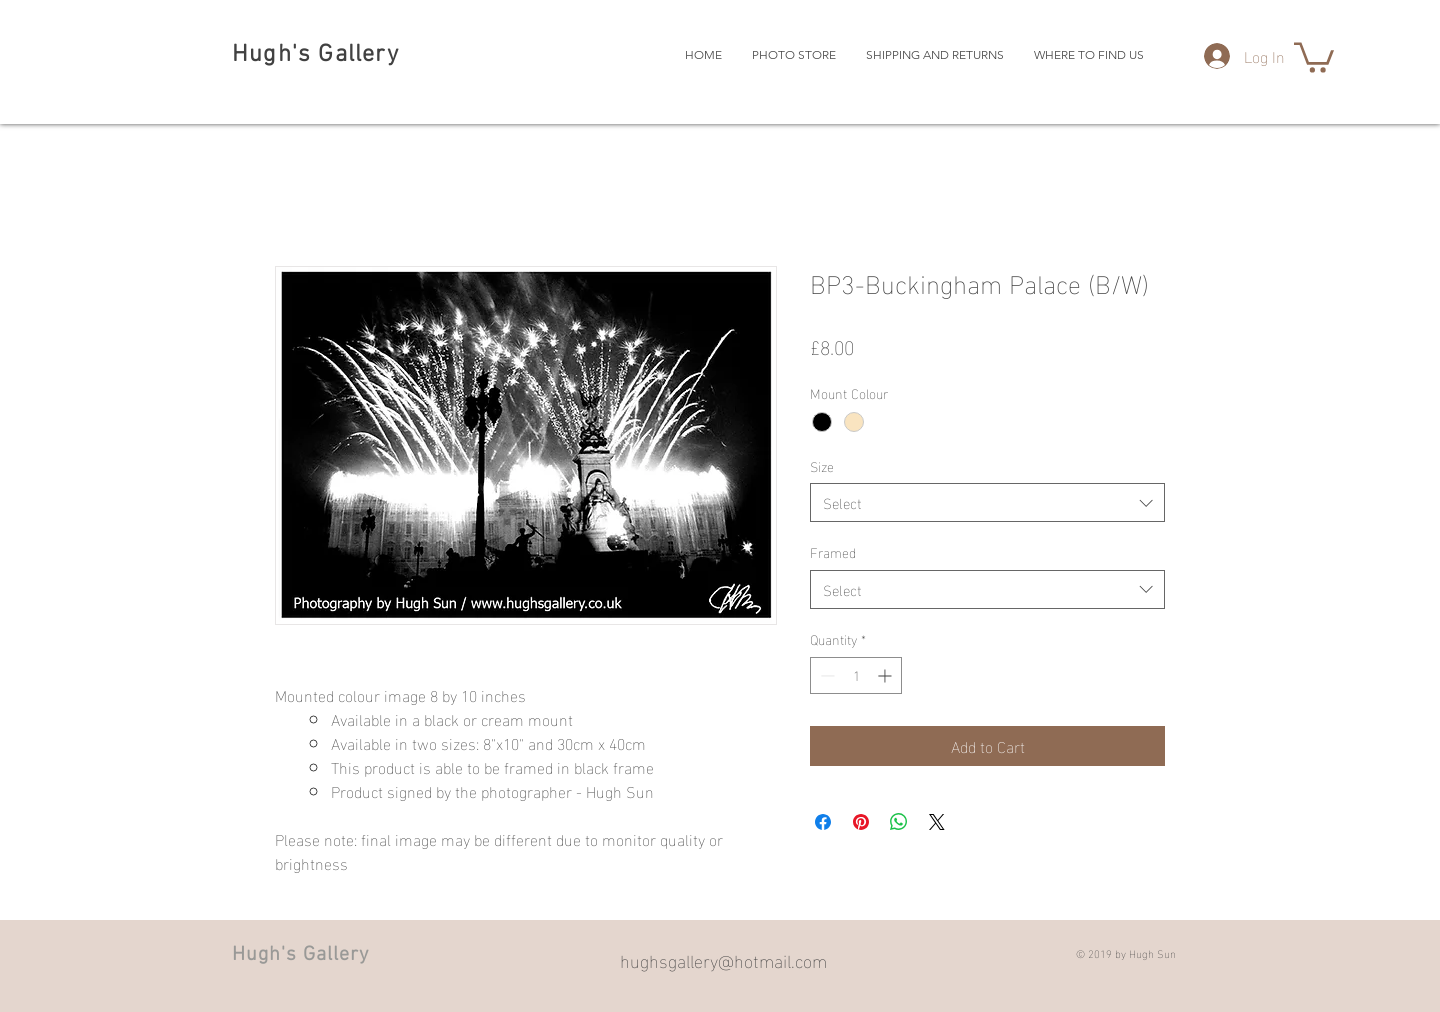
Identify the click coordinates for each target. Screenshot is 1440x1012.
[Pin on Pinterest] (861, 822)
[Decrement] (825, 675)
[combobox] (987, 502)
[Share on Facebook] (823, 822)
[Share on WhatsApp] (899, 822)
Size (822, 465)
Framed (833, 551)
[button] (1314, 56)
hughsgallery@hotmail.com (723, 959)
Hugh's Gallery (315, 55)
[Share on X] (937, 822)
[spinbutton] (856, 675)
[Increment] (886, 675)
